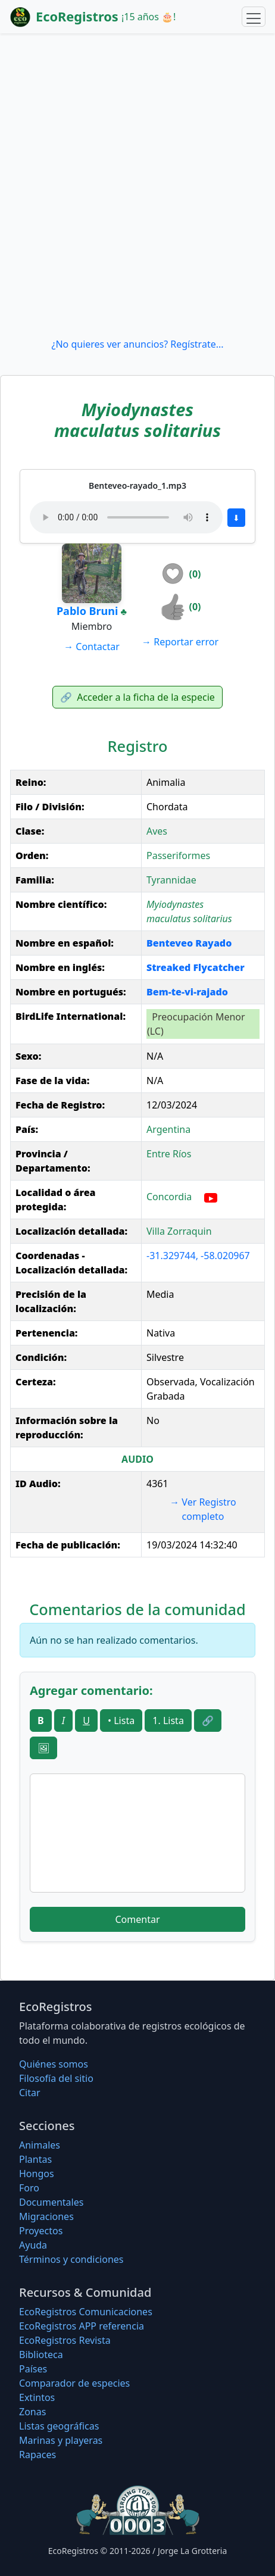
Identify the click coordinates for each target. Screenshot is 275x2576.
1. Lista (168, 1720)
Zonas (32, 2411)
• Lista (121, 1720)
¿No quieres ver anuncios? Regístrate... (137, 344)
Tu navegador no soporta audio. (126, 517)
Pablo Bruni (87, 611)
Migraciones (46, 2216)
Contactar (92, 646)
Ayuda (33, 2245)
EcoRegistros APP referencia (81, 2326)
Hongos (36, 2173)
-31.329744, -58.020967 (198, 1255)
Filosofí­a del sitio (56, 2078)
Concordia (169, 1196)
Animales (39, 2145)
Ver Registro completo (203, 1509)
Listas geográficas (59, 2426)
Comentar (137, 1919)
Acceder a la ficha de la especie (137, 697)
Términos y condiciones (71, 2259)
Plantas (35, 2159)
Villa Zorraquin (179, 1231)
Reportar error (180, 641)
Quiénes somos (53, 2064)
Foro (29, 2187)
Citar (29, 2092)
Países (33, 2368)
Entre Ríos (168, 1153)
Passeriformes (178, 855)
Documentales (51, 2202)
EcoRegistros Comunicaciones (85, 2311)
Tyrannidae (171, 879)
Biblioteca (41, 2354)
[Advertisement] (137, 185)
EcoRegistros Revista (65, 2340)
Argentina (168, 1129)
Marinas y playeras (60, 2440)
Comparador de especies (74, 2383)
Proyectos (40, 2230)
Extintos (37, 2397)
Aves (156, 831)
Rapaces (37, 2454)
